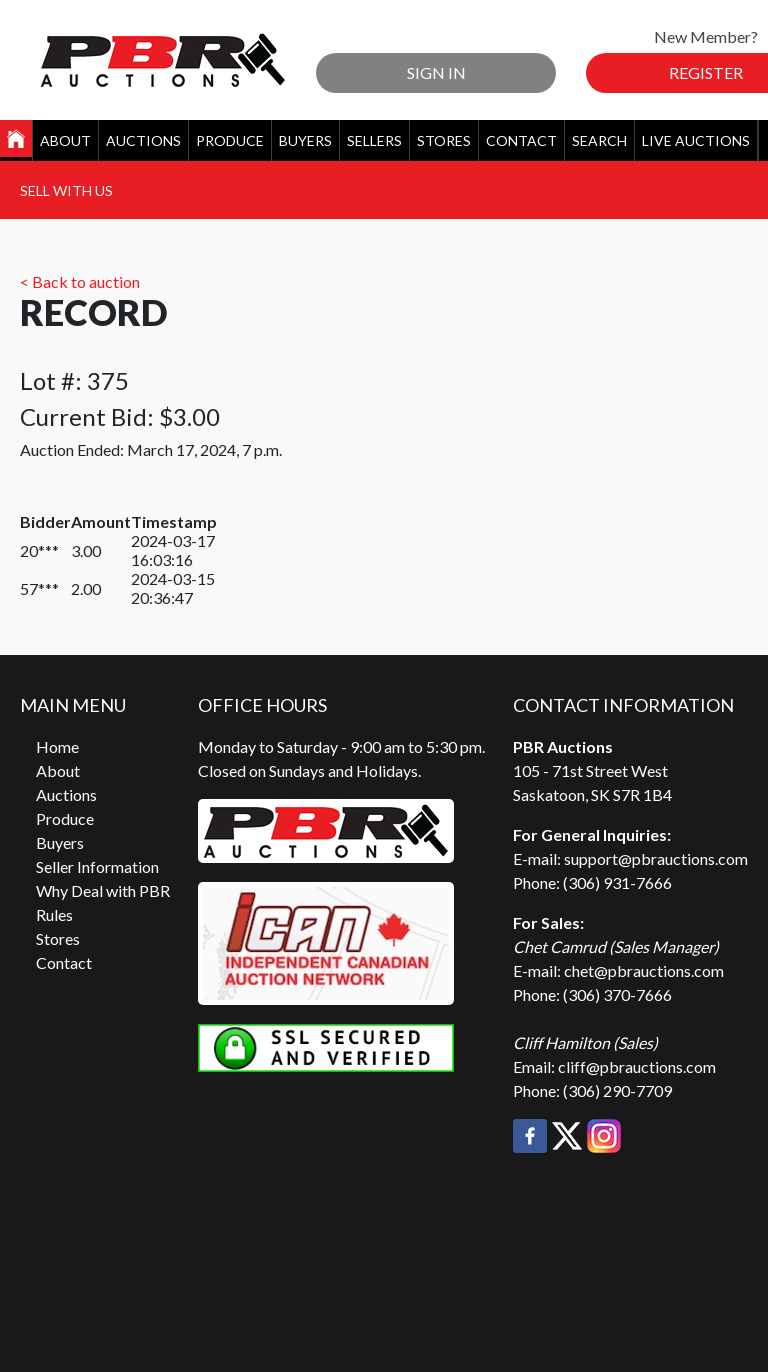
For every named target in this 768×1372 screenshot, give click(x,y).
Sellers (374, 140)
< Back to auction (80, 281)
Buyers (305, 140)
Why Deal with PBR (103, 890)
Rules (54, 914)
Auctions (143, 140)
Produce (230, 140)
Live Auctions (696, 140)
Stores (444, 140)
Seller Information (97, 866)
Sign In (436, 72)
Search (599, 140)
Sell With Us (66, 190)
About (65, 140)
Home (57, 746)
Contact (521, 140)
